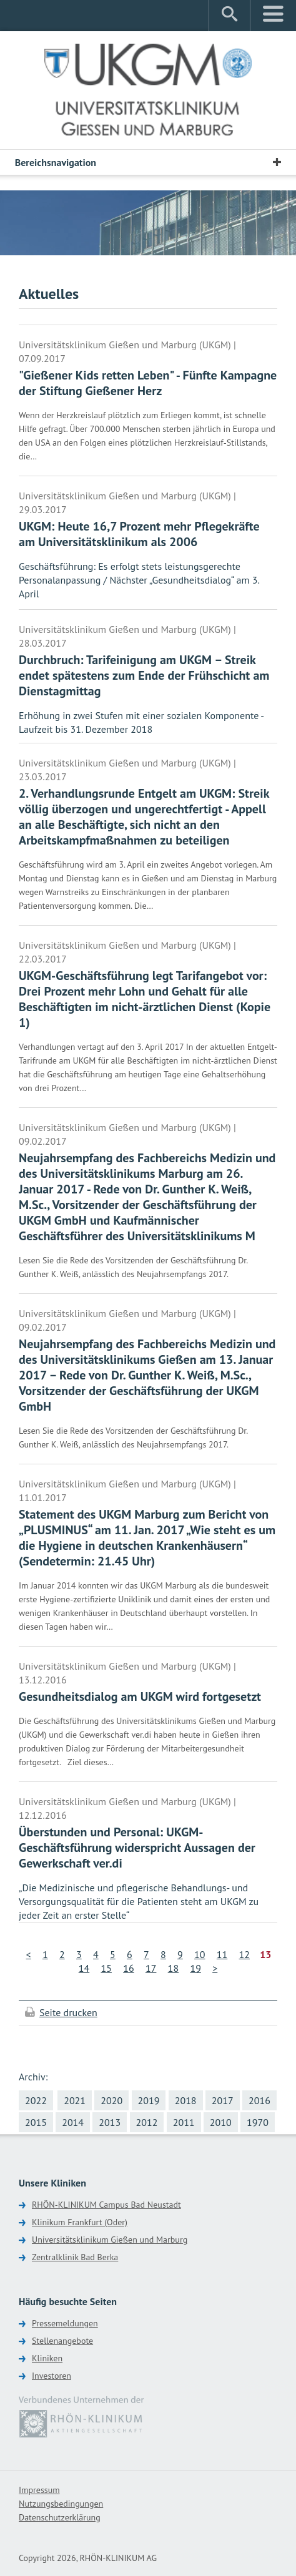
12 (244, 1954)
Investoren (51, 2375)
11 (222, 1954)
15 (106, 1968)
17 (151, 1968)
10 (199, 1954)
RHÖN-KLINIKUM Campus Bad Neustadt (106, 2204)
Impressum (39, 2489)
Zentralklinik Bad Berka (75, 2257)
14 (84, 1968)
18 (173, 1968)
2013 (110, 2122)
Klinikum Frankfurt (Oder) (79, 2222)
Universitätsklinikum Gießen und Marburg (109, 2239)
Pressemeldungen (65, 2323)
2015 (36, 2122)
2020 (111, 2100)
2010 (221, 2122)
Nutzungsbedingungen (61, 2503)
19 (195, 1968)
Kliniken (47, 2358)
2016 (259, 2100)
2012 (147, 2122)
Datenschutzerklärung (60, 2517)
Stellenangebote (62, 2340)
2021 (75, 2100)
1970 (258, 2122)
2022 (36, 2100)
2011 (184, 2122)
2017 (223, 2100)
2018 (186, 2100)
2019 (149, 2100)
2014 (73, 2122)
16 (128, 1968)
